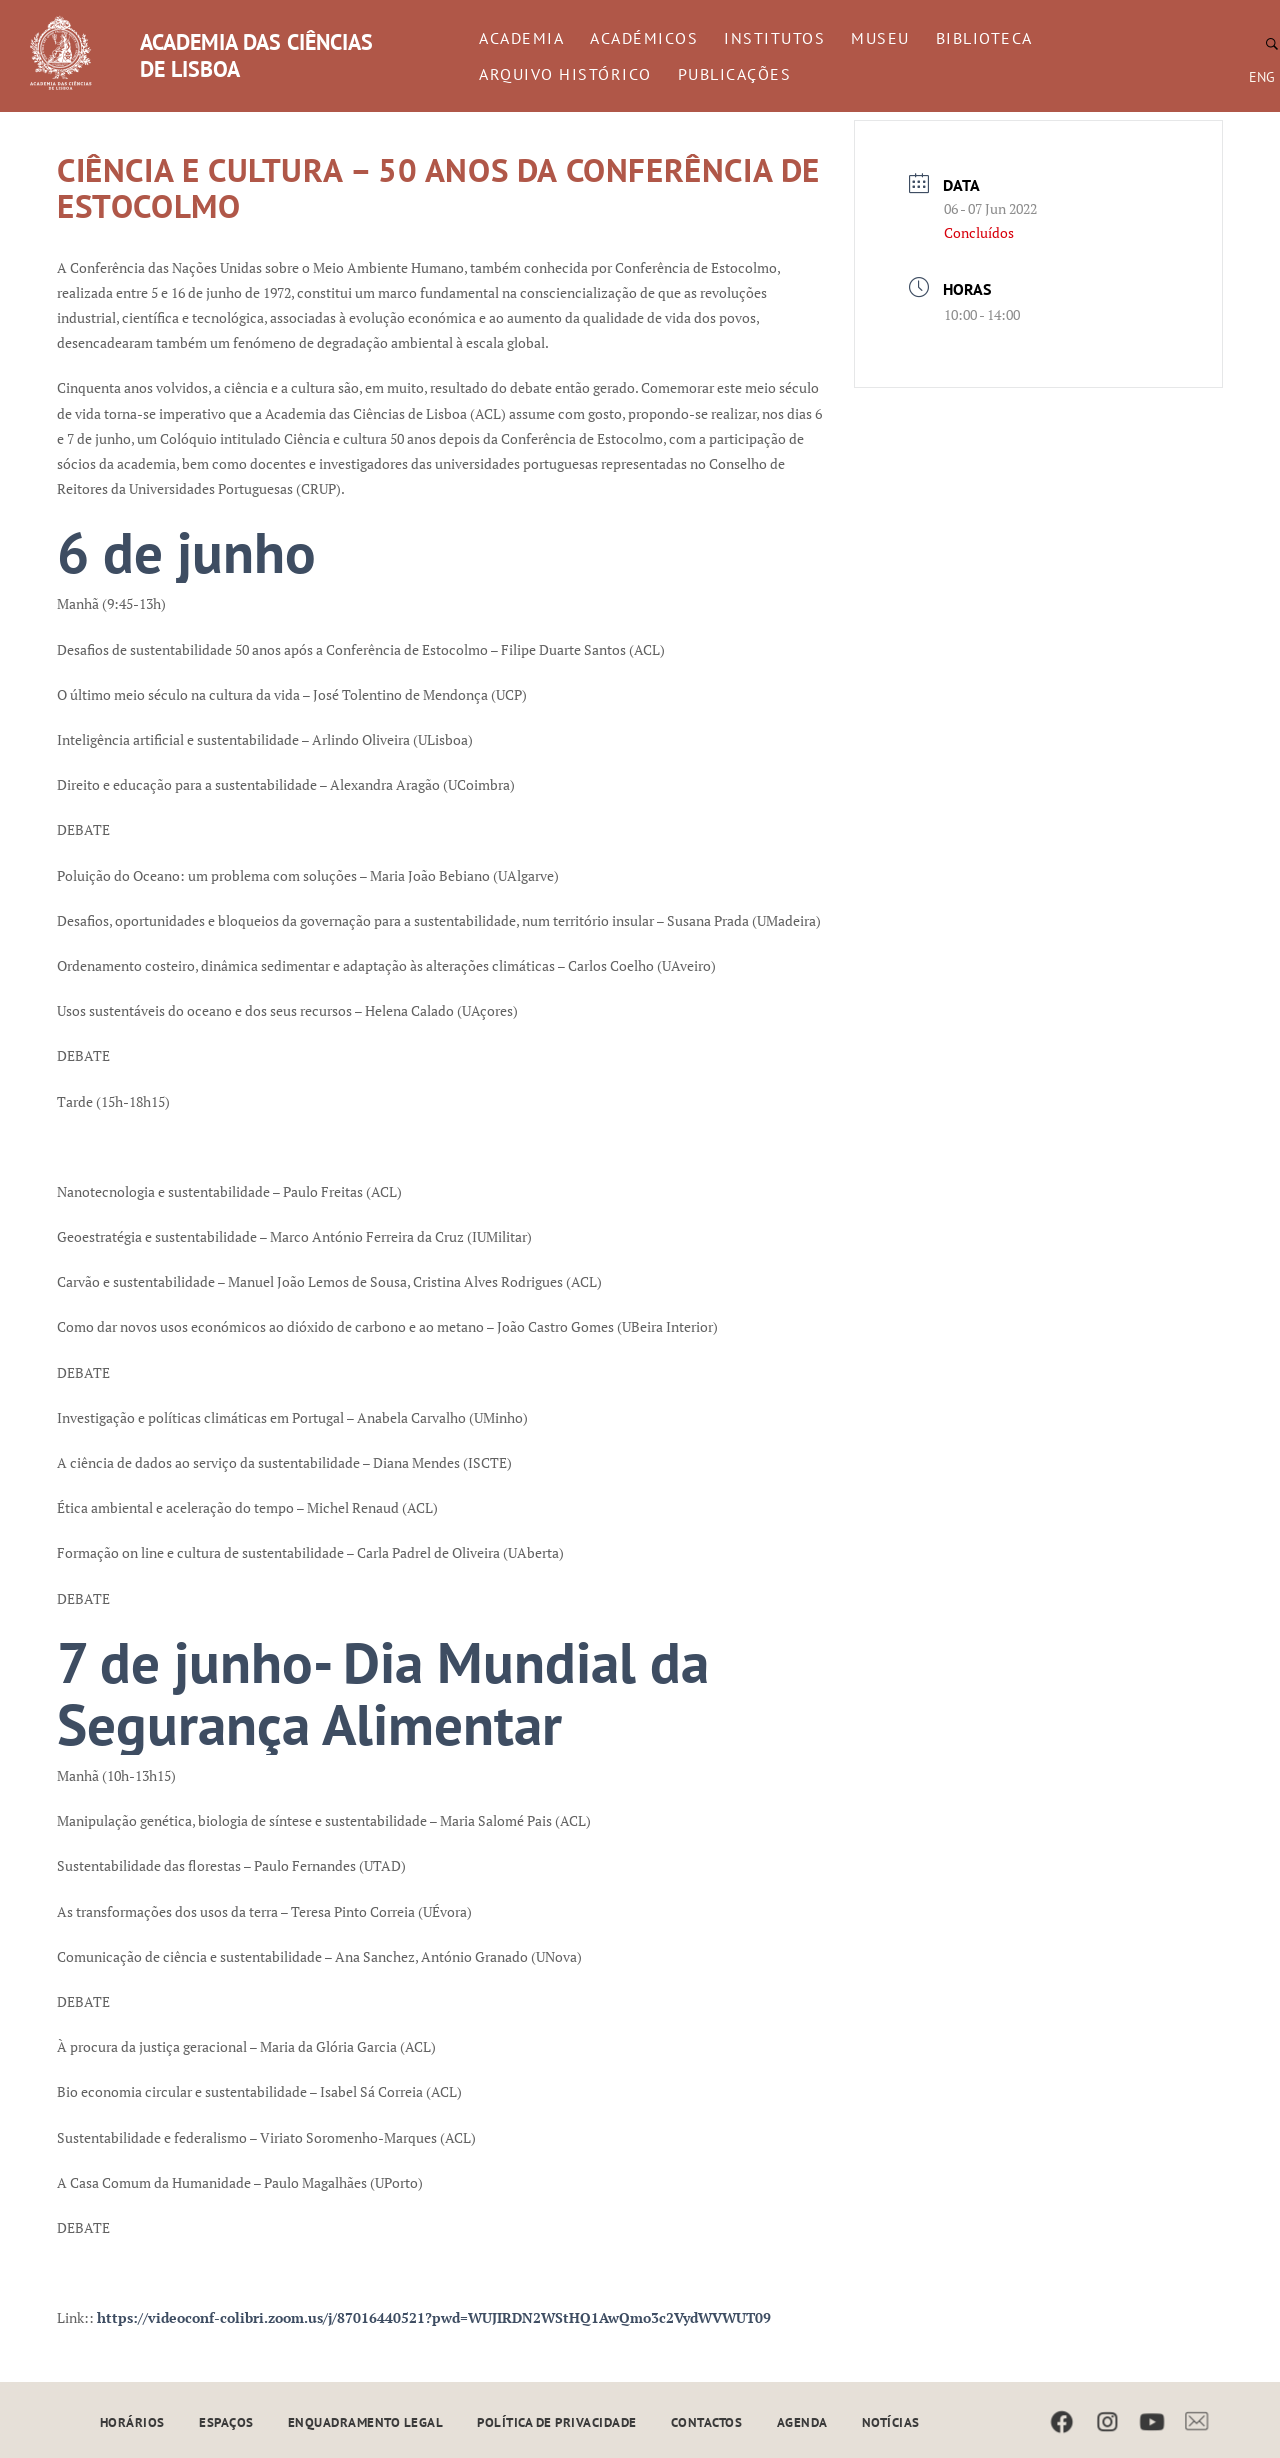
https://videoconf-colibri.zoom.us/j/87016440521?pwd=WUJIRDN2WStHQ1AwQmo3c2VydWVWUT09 (434, 2317)
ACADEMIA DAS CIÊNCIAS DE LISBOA (256, 55)
